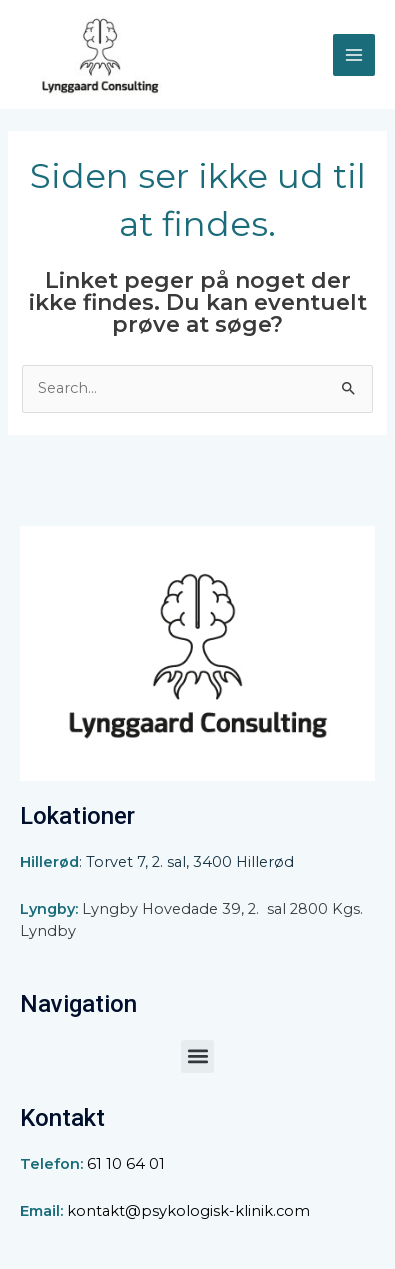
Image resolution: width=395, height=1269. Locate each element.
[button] (197, 1056)
